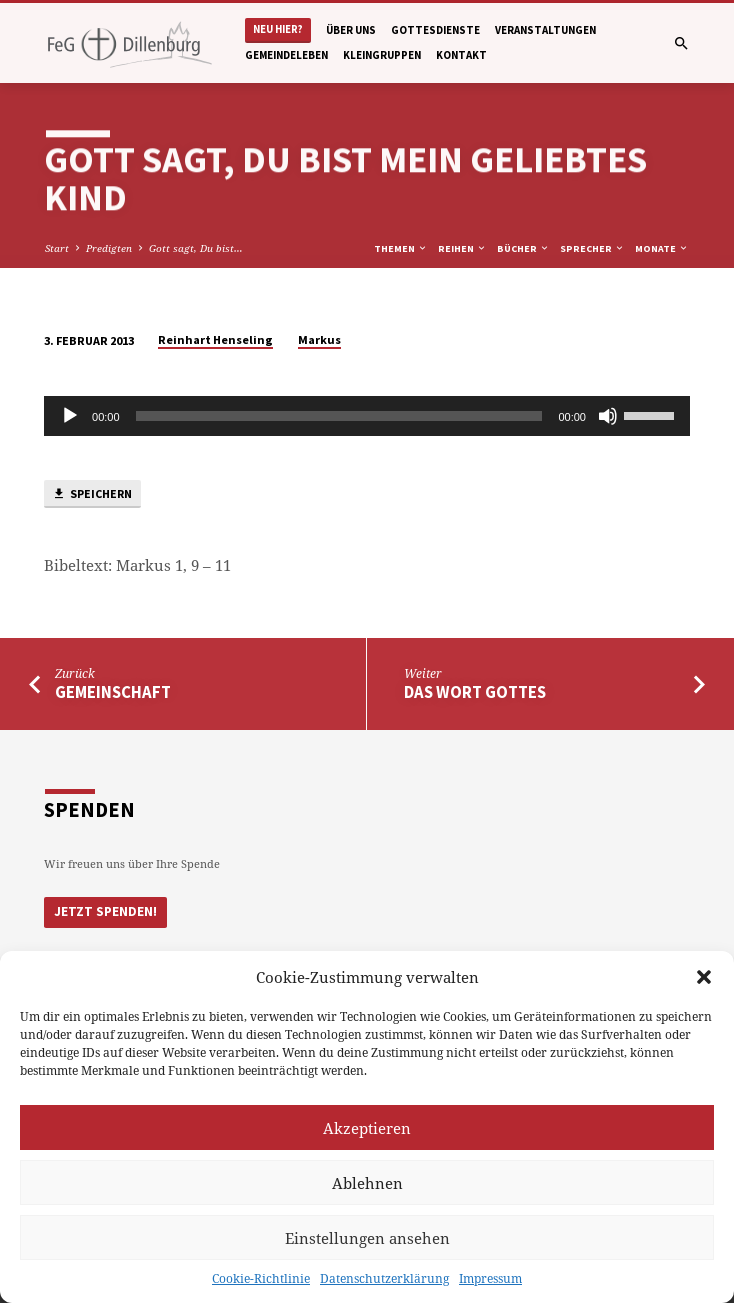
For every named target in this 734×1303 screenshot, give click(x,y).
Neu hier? (278, 29)
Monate (662, 248)
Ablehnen (367, 1183)
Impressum (490, 1278)
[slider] (339, 416)
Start (57, 248)
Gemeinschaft (113, 692)
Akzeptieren (367, 1128)
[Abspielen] (70, 416)
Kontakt (461, 55)
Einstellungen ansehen (367, 1238)
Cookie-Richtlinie (261, 1278)
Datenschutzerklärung (384, 1278)
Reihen (462, 248)
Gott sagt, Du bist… (196, 248)
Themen (401, 248)
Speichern (92, 494)
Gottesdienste (435, 30)
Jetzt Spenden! (105, 911)
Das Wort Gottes (475, 692)
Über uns (351, 30)
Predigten (109, 248)
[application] (367, 416)
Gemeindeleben (286, 55)
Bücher (523, 248)
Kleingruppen (382, 55)
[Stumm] (608, 416)
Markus (319, 339)
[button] (704, 977)
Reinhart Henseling (215, 339)
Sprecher (592, 248)
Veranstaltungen (545, 30)
